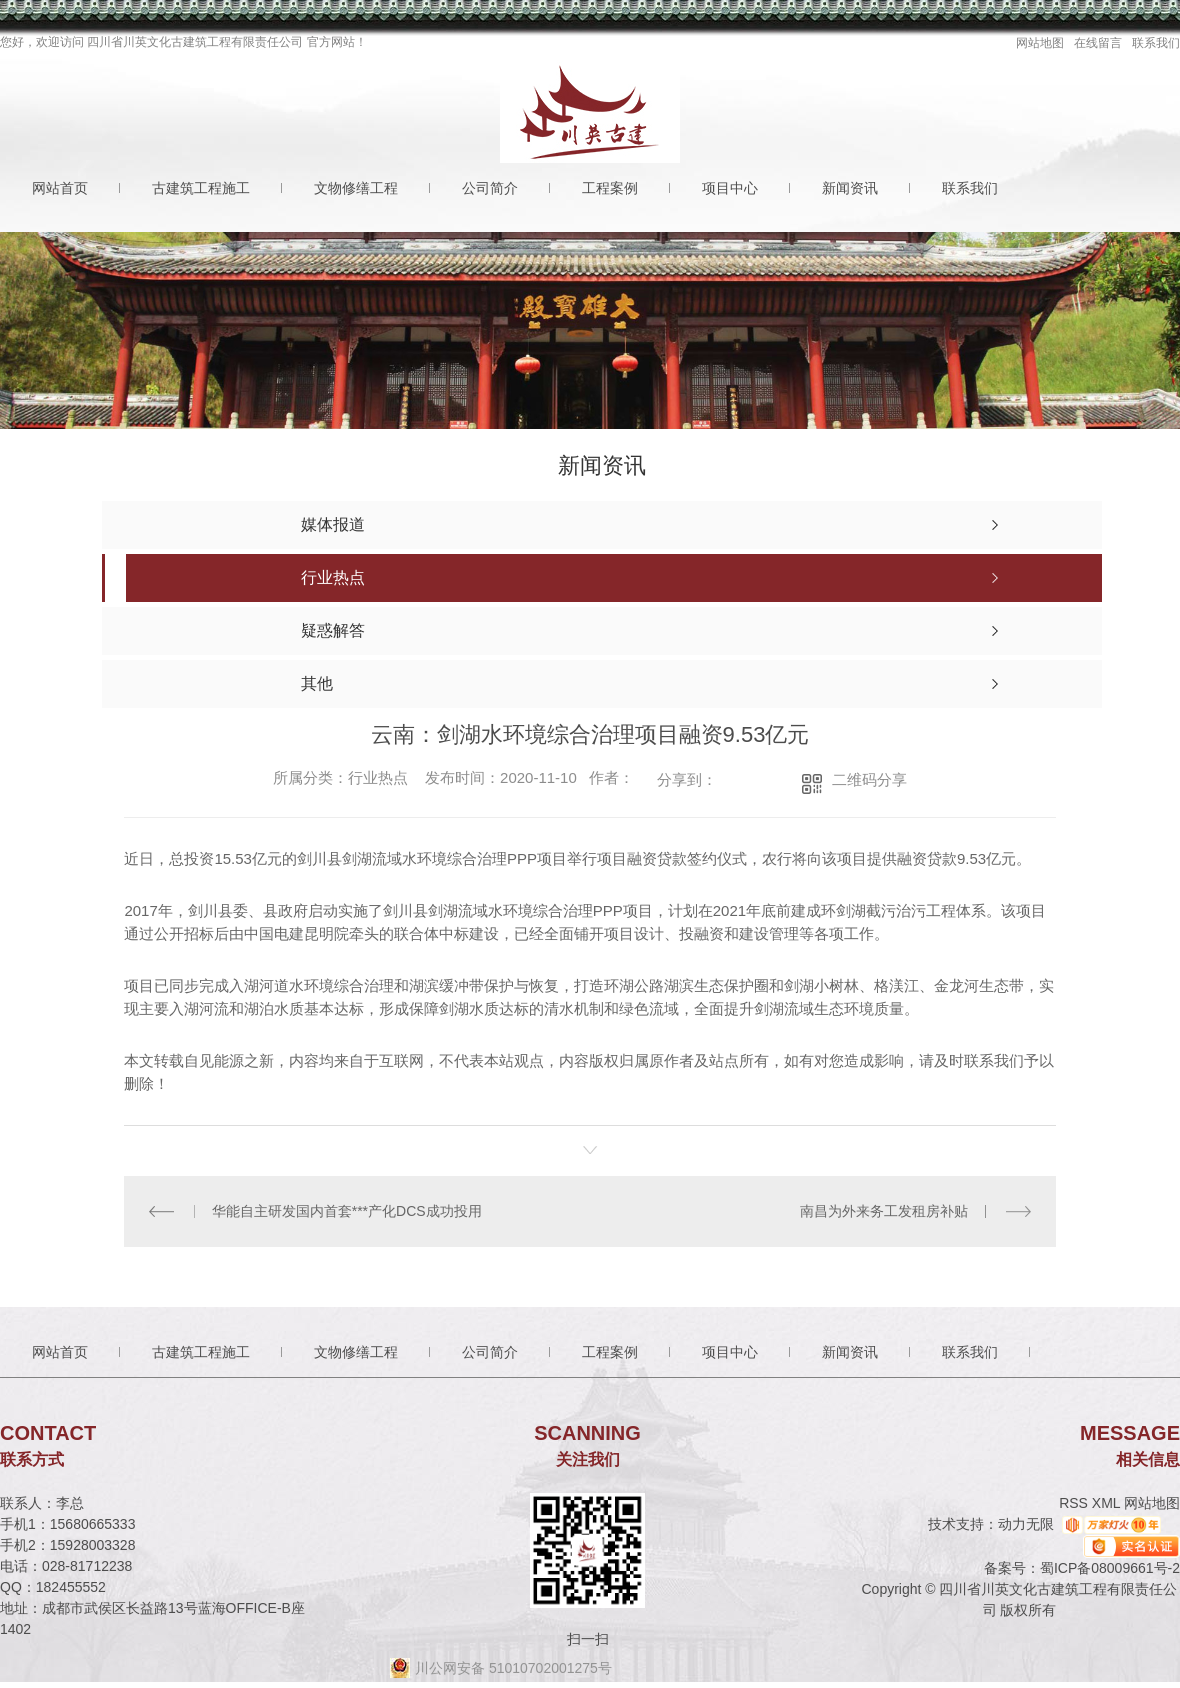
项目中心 (730, 188)
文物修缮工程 (356, 188)
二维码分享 (869, 779)
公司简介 (490, 188)
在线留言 (1098, 43)
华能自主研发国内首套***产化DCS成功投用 (347, 1211)
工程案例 (610, 188)
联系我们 (1156, 43)
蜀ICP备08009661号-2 (1110, 1568)
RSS (1075, 1503)
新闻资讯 (850, 188)
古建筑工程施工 (201, 188)
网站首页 (60, 188)
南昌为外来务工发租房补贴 (884, 1211)
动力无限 (1026, 1524)
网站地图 (1040, 43)
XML (1108, 1503)
